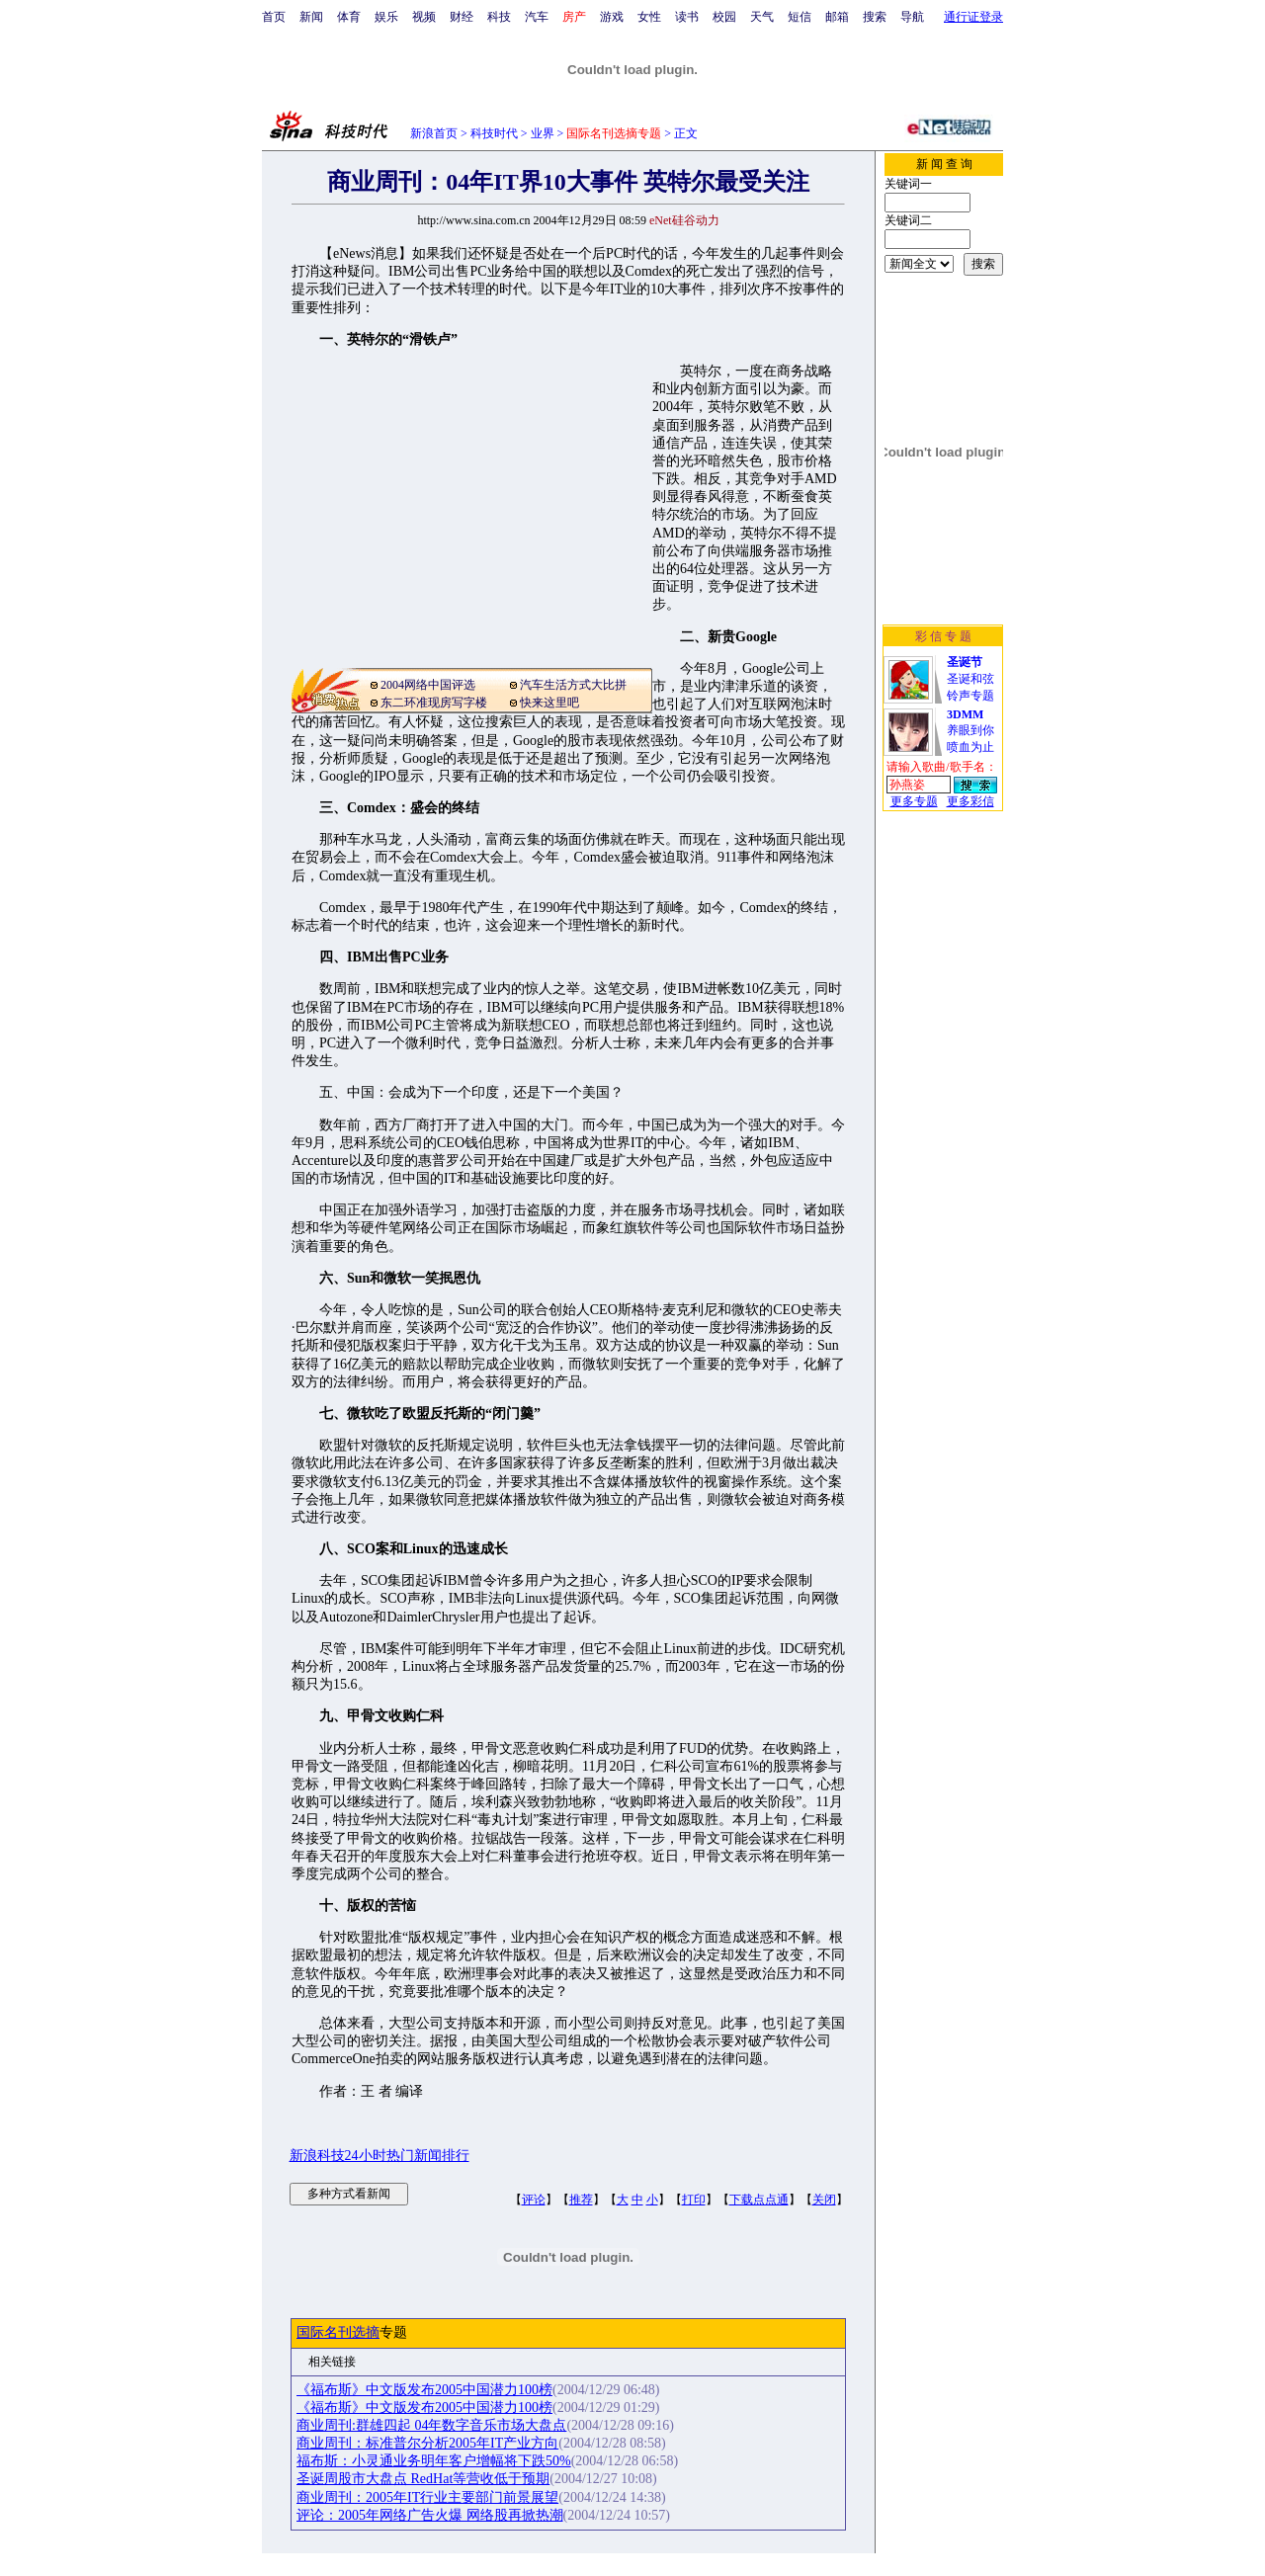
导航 (912, 17)
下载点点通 (759, 2199)
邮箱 (837, 17)
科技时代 (494, 133)
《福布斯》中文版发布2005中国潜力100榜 (424, 2389)
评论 (534, 2199)
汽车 (536, 17)
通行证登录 (973, 17)
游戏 (612, 17)
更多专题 (914, 801)
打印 (694, 2199)
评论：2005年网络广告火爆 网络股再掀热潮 (429, 2515)
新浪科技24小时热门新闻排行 (379, 2155)
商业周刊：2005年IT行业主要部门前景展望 (427, 2497)
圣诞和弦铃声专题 (970, 679)
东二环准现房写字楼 (433, 702)
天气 (762, 17)
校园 (724, 17)
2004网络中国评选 (427, 685)
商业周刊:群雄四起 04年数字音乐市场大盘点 (431, 2425)
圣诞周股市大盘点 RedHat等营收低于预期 (422, 2478)
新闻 (311, 17)
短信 (799, 17)
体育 (349, 17)
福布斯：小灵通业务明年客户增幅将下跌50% (433, 2460)
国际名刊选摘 (338, 2332)
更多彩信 (970, 801)
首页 (274, 17)
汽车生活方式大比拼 (573, 685)
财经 (461, 17)
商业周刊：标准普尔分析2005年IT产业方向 (427, 2443)
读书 (687, 17)
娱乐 (386, 17)
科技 (499, 17)
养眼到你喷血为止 (970, 730)
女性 (649, 17)
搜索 (874, 17)
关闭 (824, 2199)
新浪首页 (434, 133)
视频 (424, 17)
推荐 (581, 2199)
